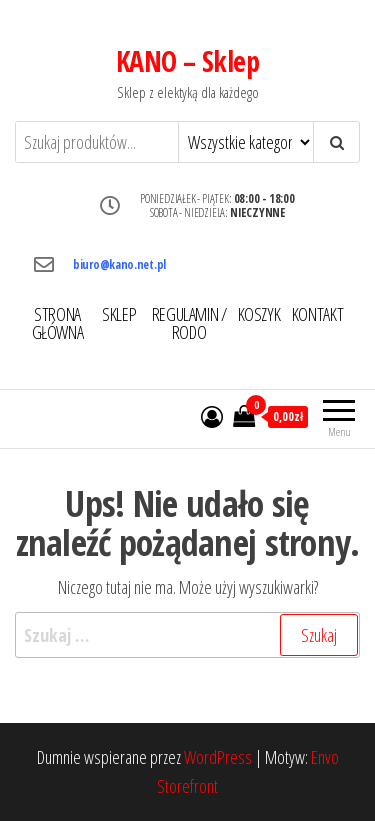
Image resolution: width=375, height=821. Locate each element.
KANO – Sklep (187, 61)
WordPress (218, 757)
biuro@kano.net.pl (119, 264)
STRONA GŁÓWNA (58, 323)
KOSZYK (259, 314)
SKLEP (119, 314)
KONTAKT (317, 314)
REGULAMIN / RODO (189, 323)
